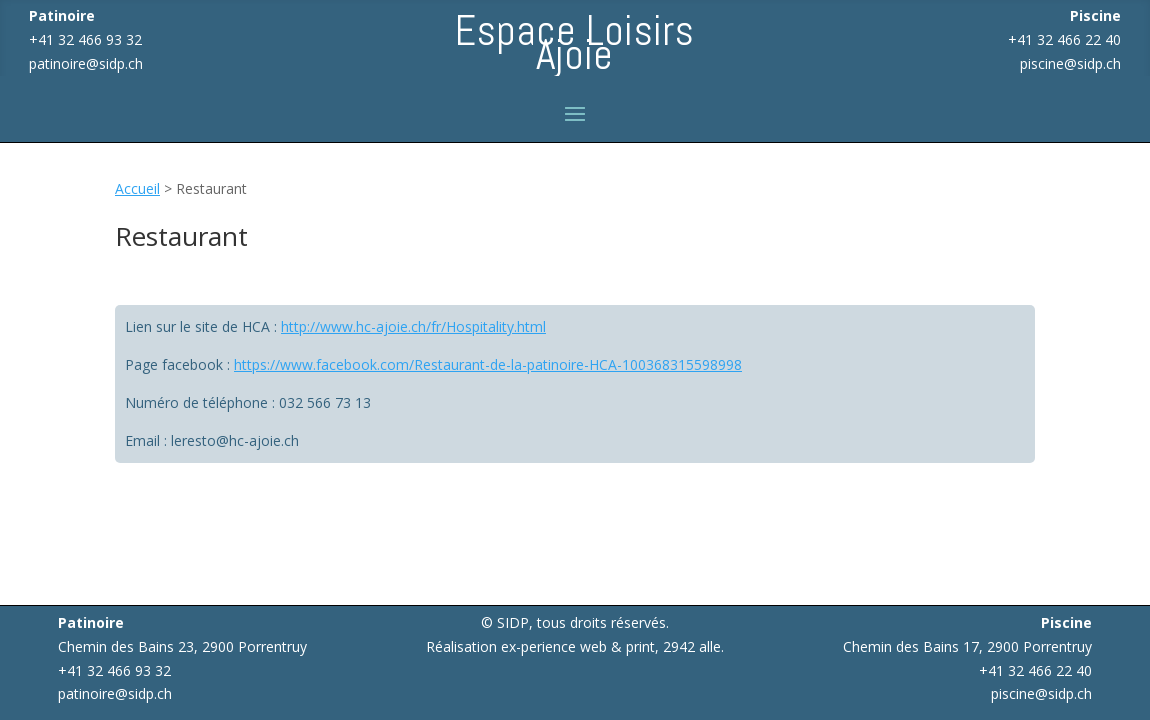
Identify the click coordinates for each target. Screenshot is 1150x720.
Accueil (137, 188)
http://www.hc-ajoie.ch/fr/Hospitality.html (413, 326)
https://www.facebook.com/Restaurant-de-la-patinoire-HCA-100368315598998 (488, 364)
